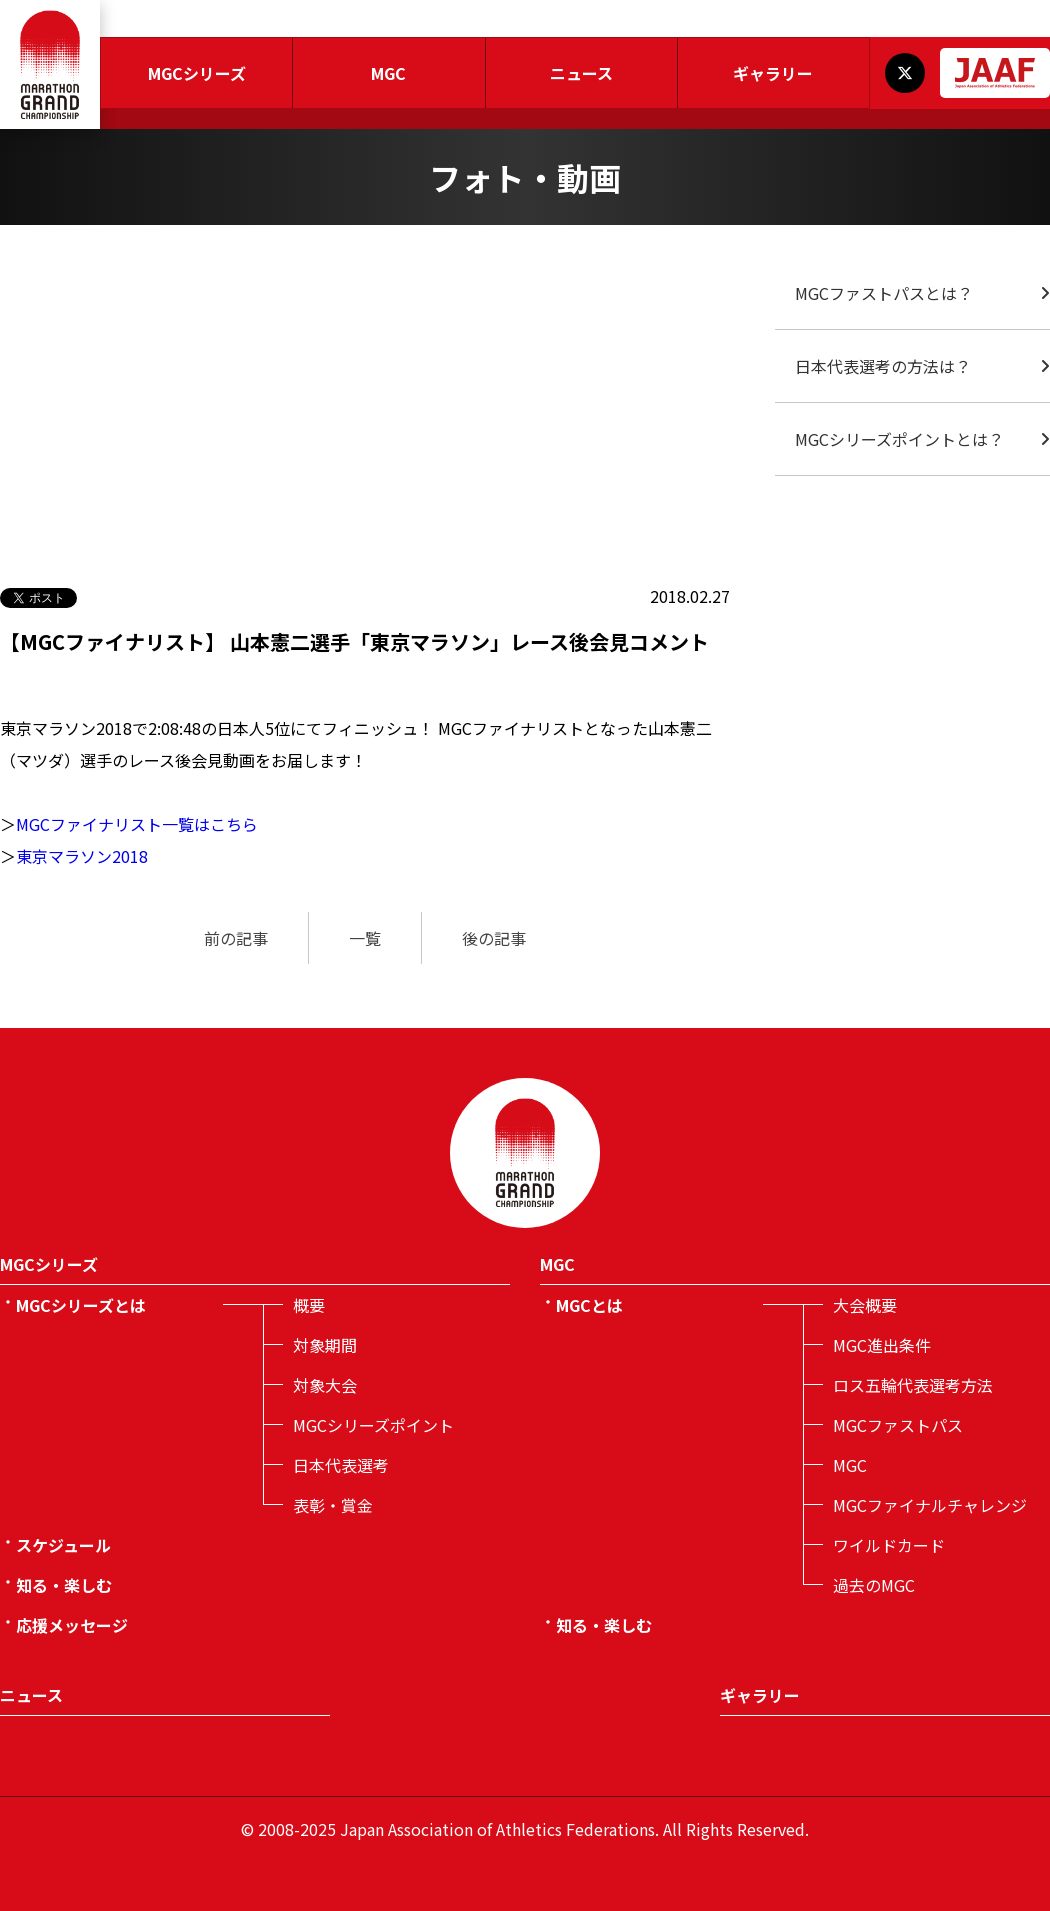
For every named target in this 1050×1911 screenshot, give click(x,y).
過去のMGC (874, 1585)
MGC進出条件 (882, 1345)
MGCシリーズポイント (373, 1425)
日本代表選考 (341, 1465)
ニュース (581, 73)
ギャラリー (773, 73)
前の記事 (236, 938)
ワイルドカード (889, 1545)
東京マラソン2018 (82, 856)
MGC (388, 73)
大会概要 (865, 1305)
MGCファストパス (898, 1425)
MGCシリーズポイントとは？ (899, 439)
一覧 (365, 938)
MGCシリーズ (197, 73)
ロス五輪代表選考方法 (913, 1385)
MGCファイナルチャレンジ (930, 1505)
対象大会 (325, 1385)
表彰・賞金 (333, 1505)
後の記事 (494, 938)
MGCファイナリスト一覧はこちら (137, 824)
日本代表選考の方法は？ (883, 366)
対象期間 (325, 1345)
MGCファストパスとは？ (884, 293)
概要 (309, 1305)
